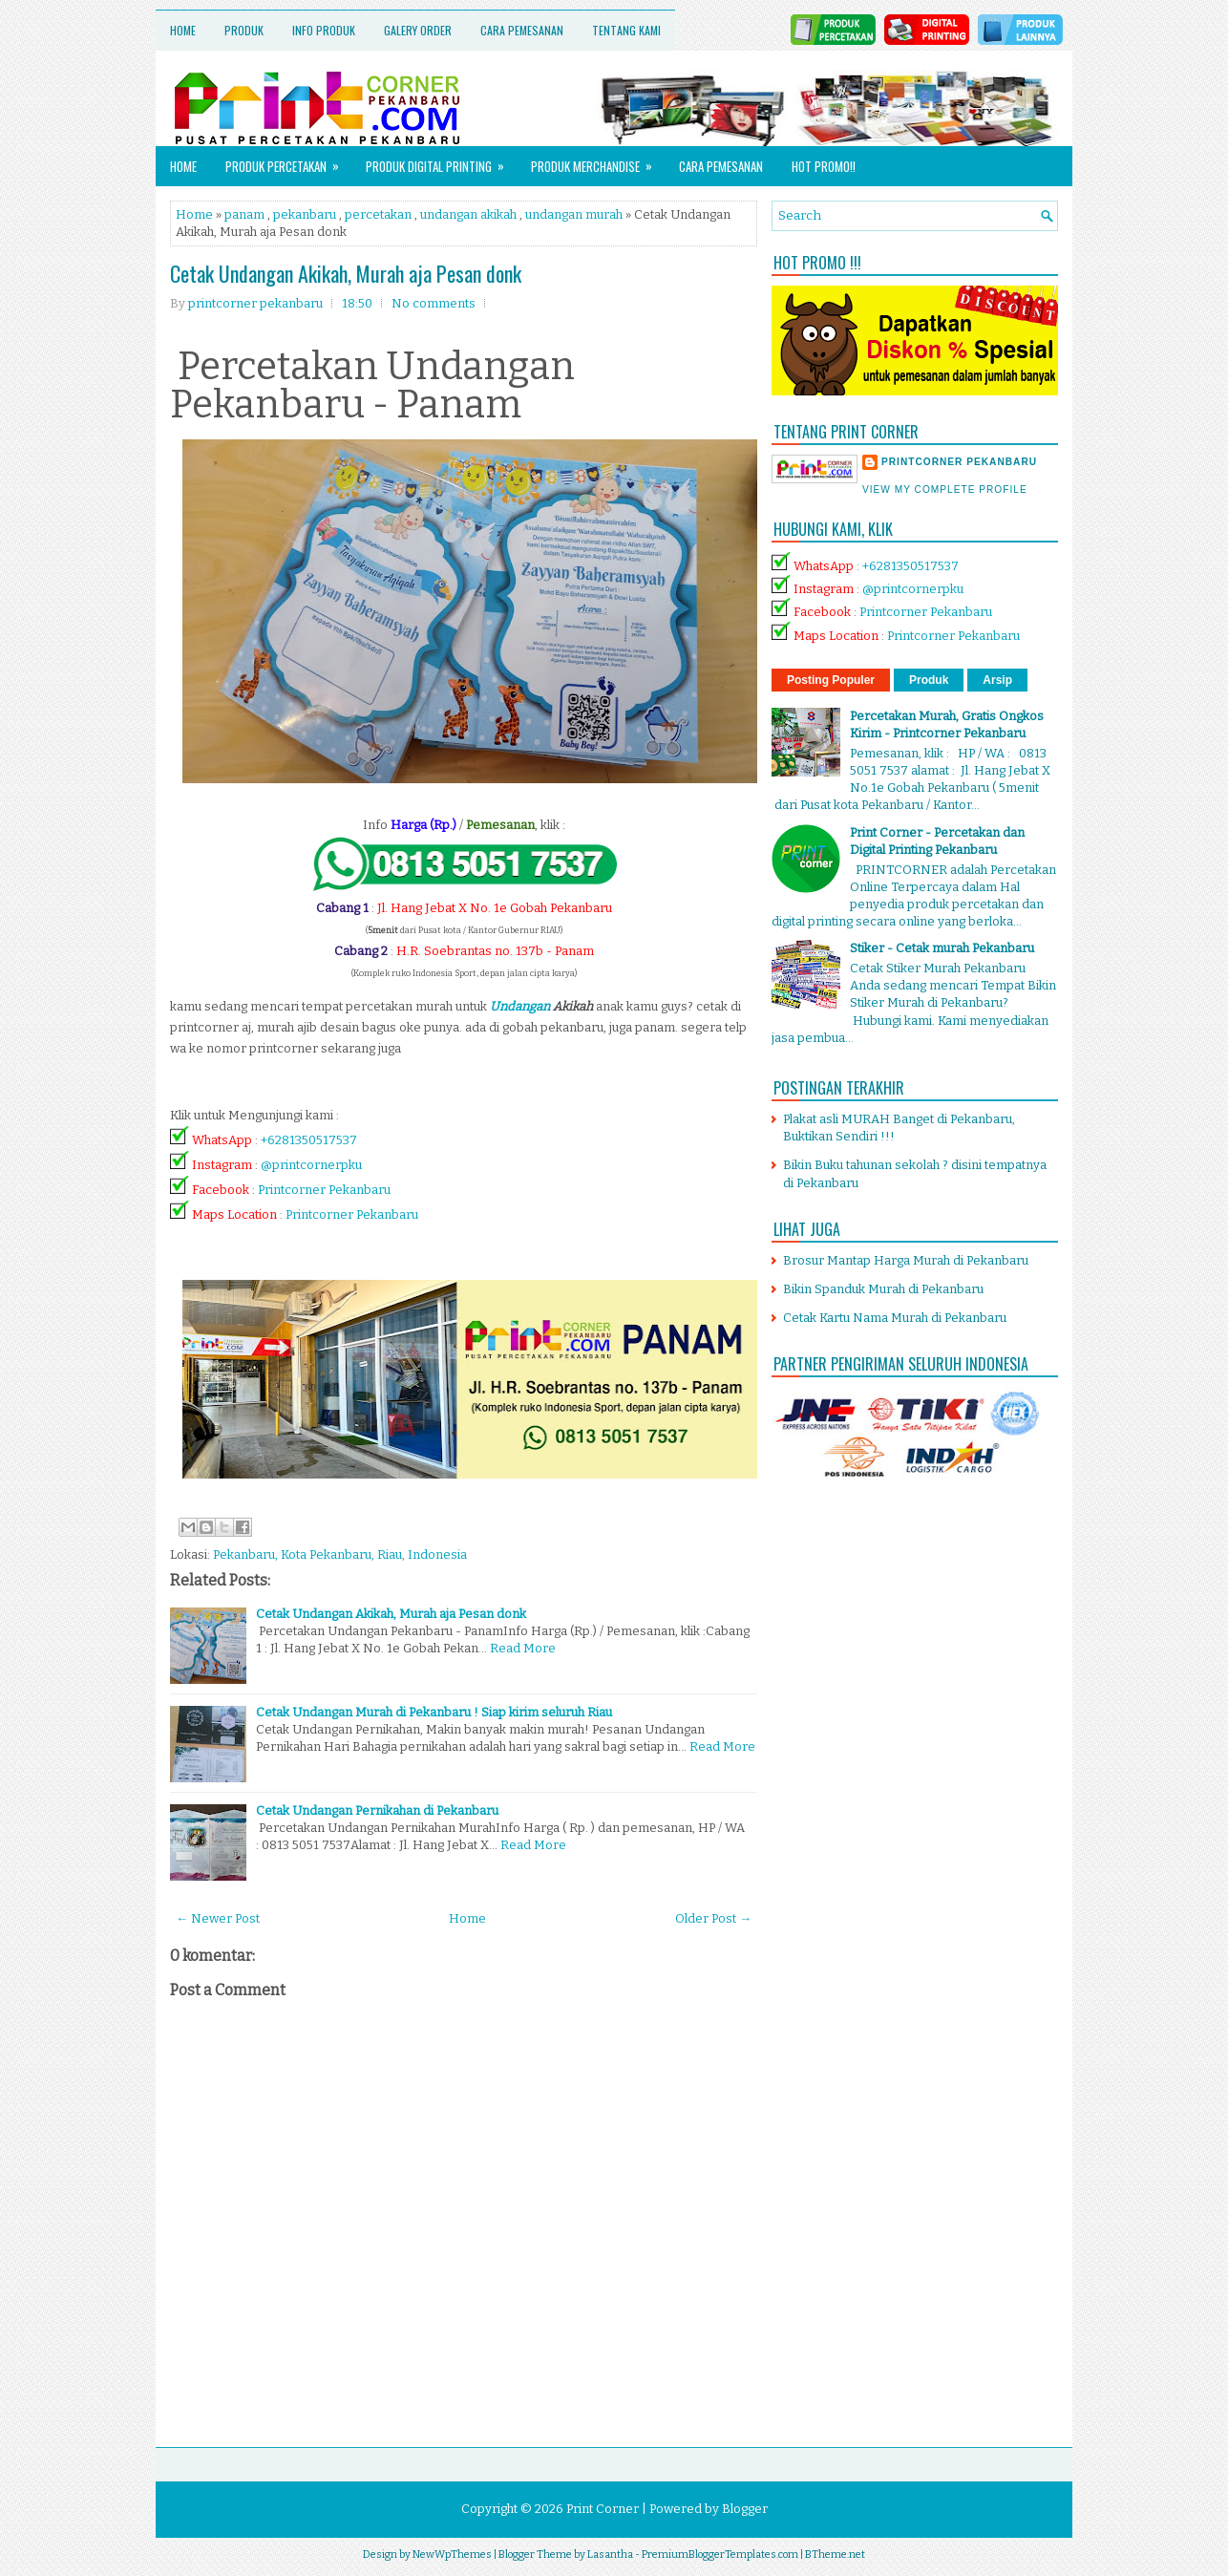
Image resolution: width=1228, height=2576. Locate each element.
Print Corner (602, 2508)
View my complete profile (944, 489)
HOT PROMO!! (824, 166)
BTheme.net (835, 2554)
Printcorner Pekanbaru (324, 1189)
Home (183, 30)
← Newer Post (218, 1918)
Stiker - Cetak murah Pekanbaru (942, 948)
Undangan (520, 1006)
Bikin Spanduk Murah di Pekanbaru (883, 1289)
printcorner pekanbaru (959, 462)
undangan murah (574, 214)
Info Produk (323, 30)
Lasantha (610, 2554)
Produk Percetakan (288, 161)
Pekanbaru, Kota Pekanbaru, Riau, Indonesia (340, 1554)
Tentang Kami (626, 30)
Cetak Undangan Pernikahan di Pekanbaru (377, 1810)
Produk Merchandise (598, 161)
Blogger (745, 2508)
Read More (523, 1648)
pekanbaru (304, 214)
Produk (244, 30)
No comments (434, 303)
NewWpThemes (452, 2554)
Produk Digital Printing (441, 161)
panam (244, 214)
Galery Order (418, 30)
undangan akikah (468, 214)
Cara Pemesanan (521, 30)
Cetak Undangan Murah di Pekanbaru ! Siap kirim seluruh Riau (434, 1712)
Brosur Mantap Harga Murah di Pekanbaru (905, 1260)
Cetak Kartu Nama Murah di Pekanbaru (894, 1317)
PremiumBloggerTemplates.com (720, 2554)
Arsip (997, 680)
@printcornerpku (311, 1165)
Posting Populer (831, 680)
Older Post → (713, 1918)
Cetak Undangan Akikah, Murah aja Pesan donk (345, 273)
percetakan (378, 214)
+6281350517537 (309, 1140)
